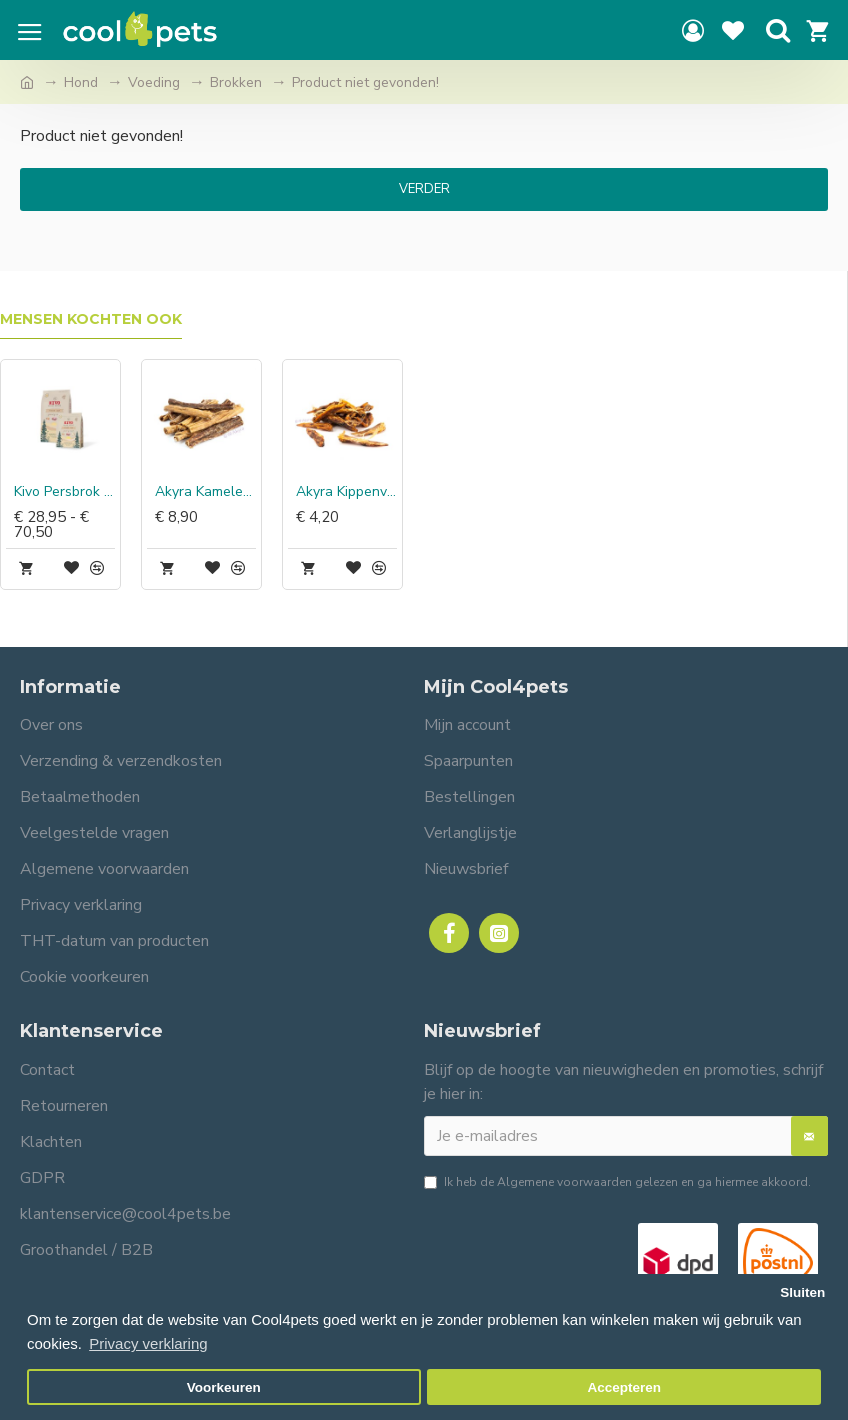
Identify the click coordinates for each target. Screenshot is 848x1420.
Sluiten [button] (802, 1292)
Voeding (154, 82)
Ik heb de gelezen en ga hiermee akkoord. (617, 1182)
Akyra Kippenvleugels (346, 492)
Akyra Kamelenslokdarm (205, 492)
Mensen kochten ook (91, 319)
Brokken (236, 82)
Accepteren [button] (624, 1387)
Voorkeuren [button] (224, 1387)
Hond (81, 82)
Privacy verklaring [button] (148, 1343)
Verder (424, 189)
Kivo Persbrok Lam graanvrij (64, 492)
